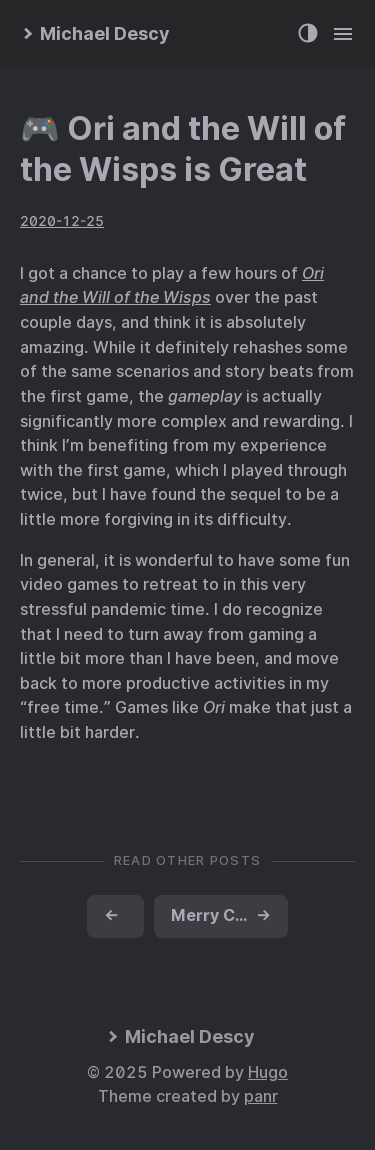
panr (261, 1096)
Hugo (268, 1072)
